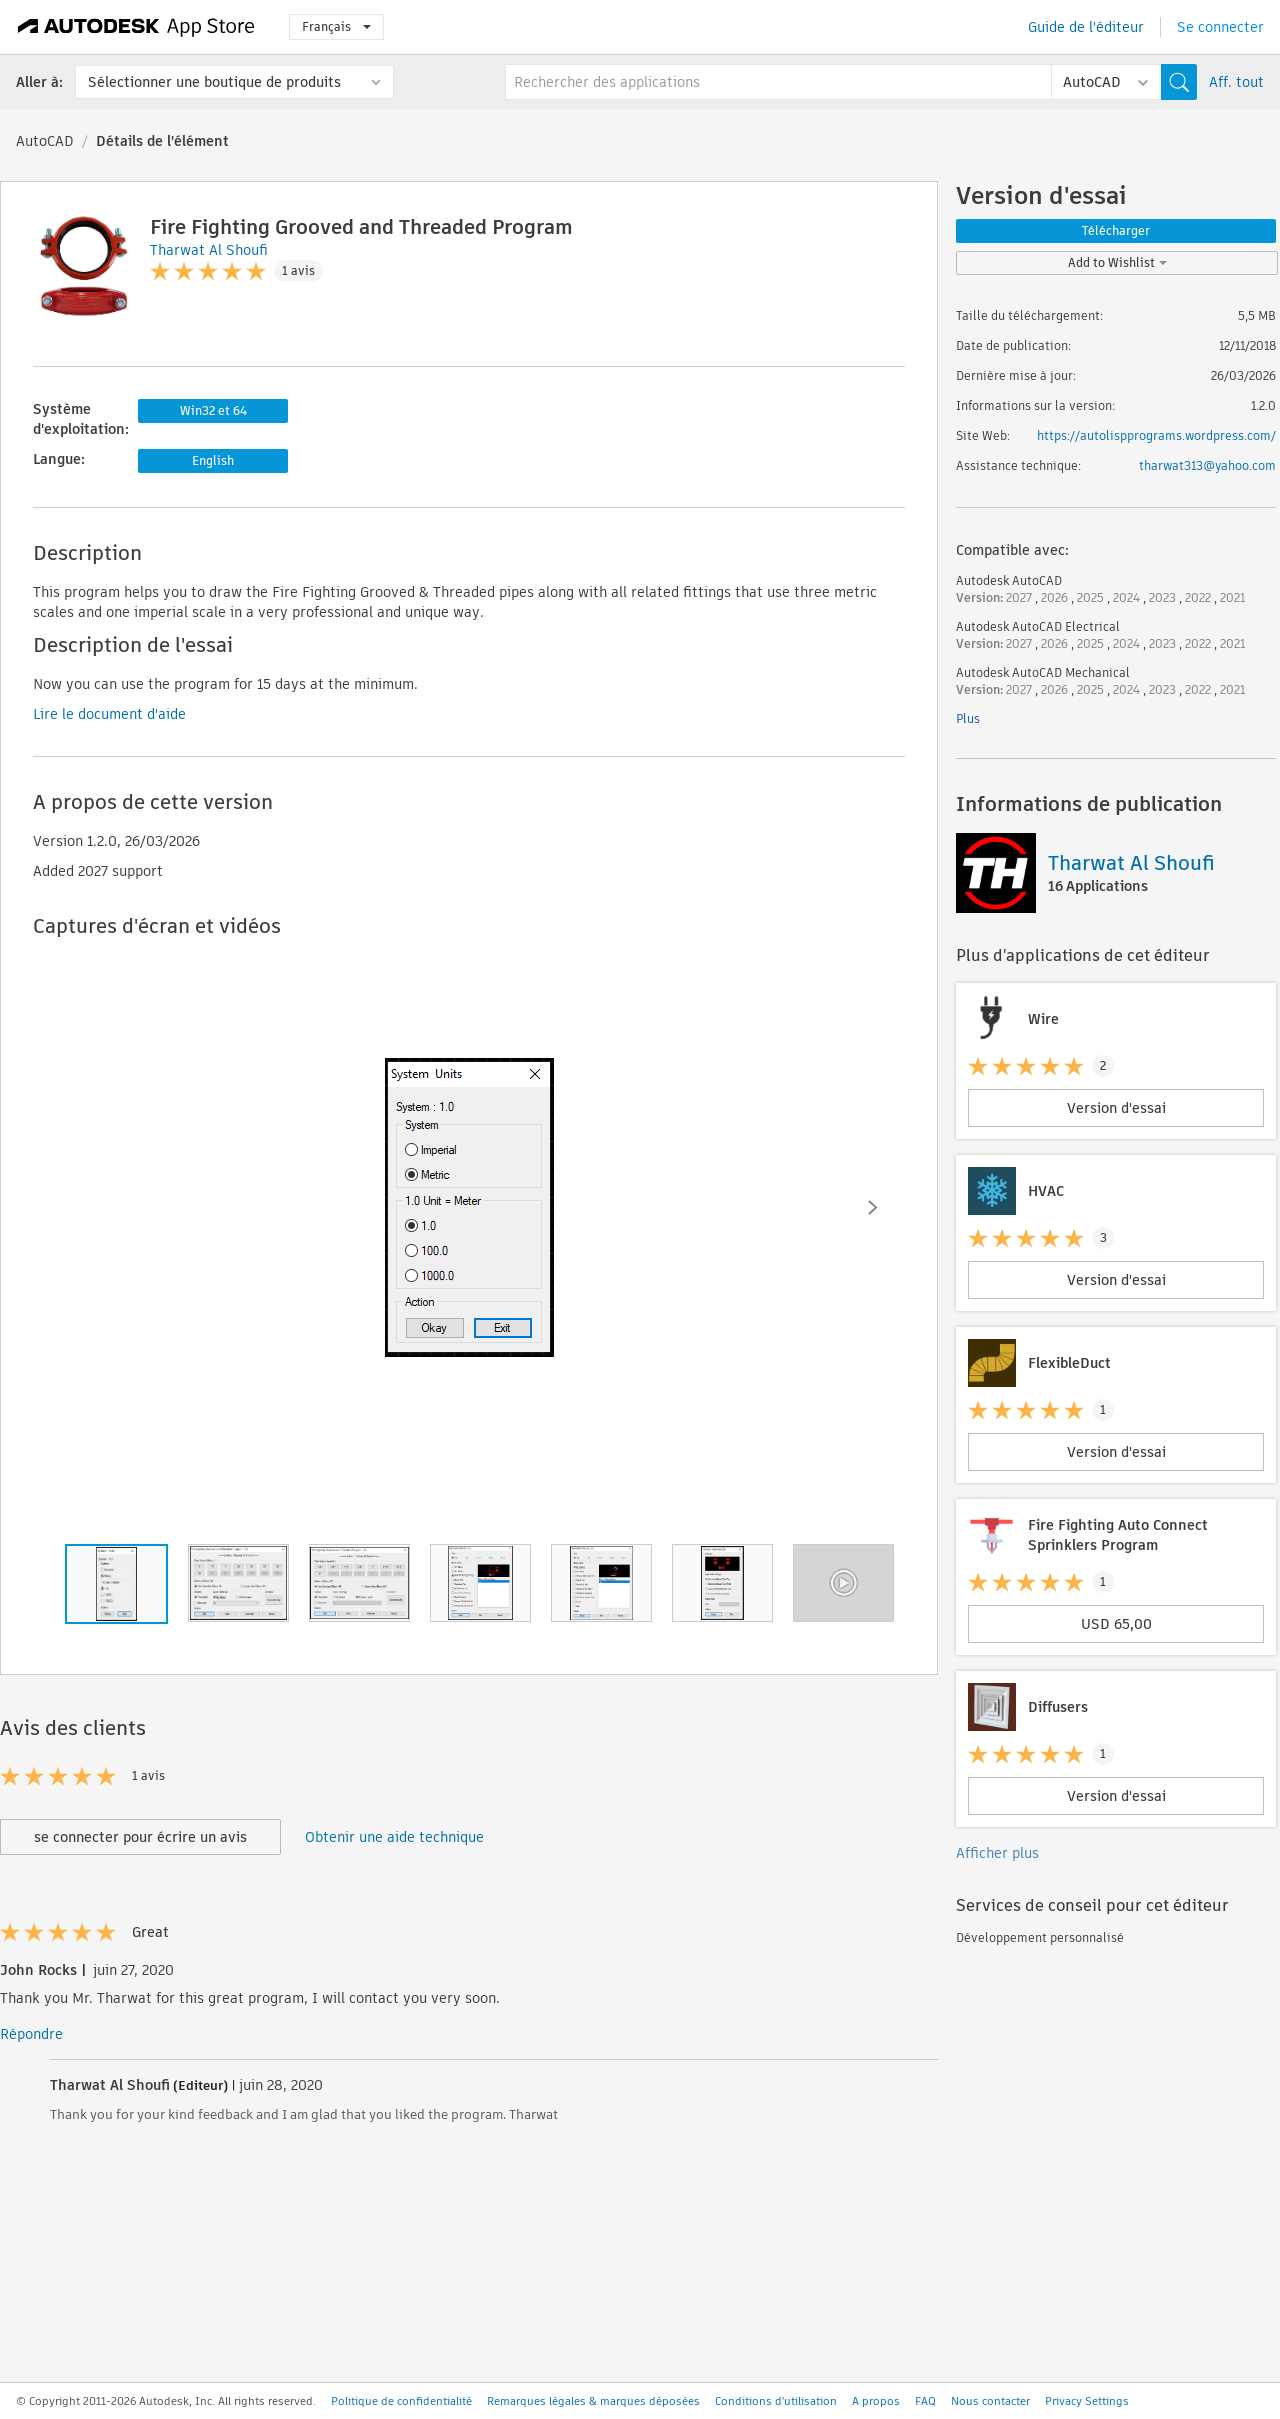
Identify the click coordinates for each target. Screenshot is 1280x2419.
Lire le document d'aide (109, 714)
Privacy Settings (1087, 2401)
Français (336, 26)
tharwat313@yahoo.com (1207, 465)
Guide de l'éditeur (1086, 27)
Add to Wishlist (1117, 262)
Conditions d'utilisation (776, 2401)
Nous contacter (990, 2401)
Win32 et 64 (213, 410)
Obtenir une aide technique (394, 1837)
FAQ (925, 2401)
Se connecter (1220, 27)
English (213, 460)
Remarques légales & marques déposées (593, 2401)
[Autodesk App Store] (136, 27)
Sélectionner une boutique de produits (214, 82)
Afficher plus (997, 1853)
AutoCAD (45, 141)
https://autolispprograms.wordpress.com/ (1156, 435)
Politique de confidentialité (401, 2401)
